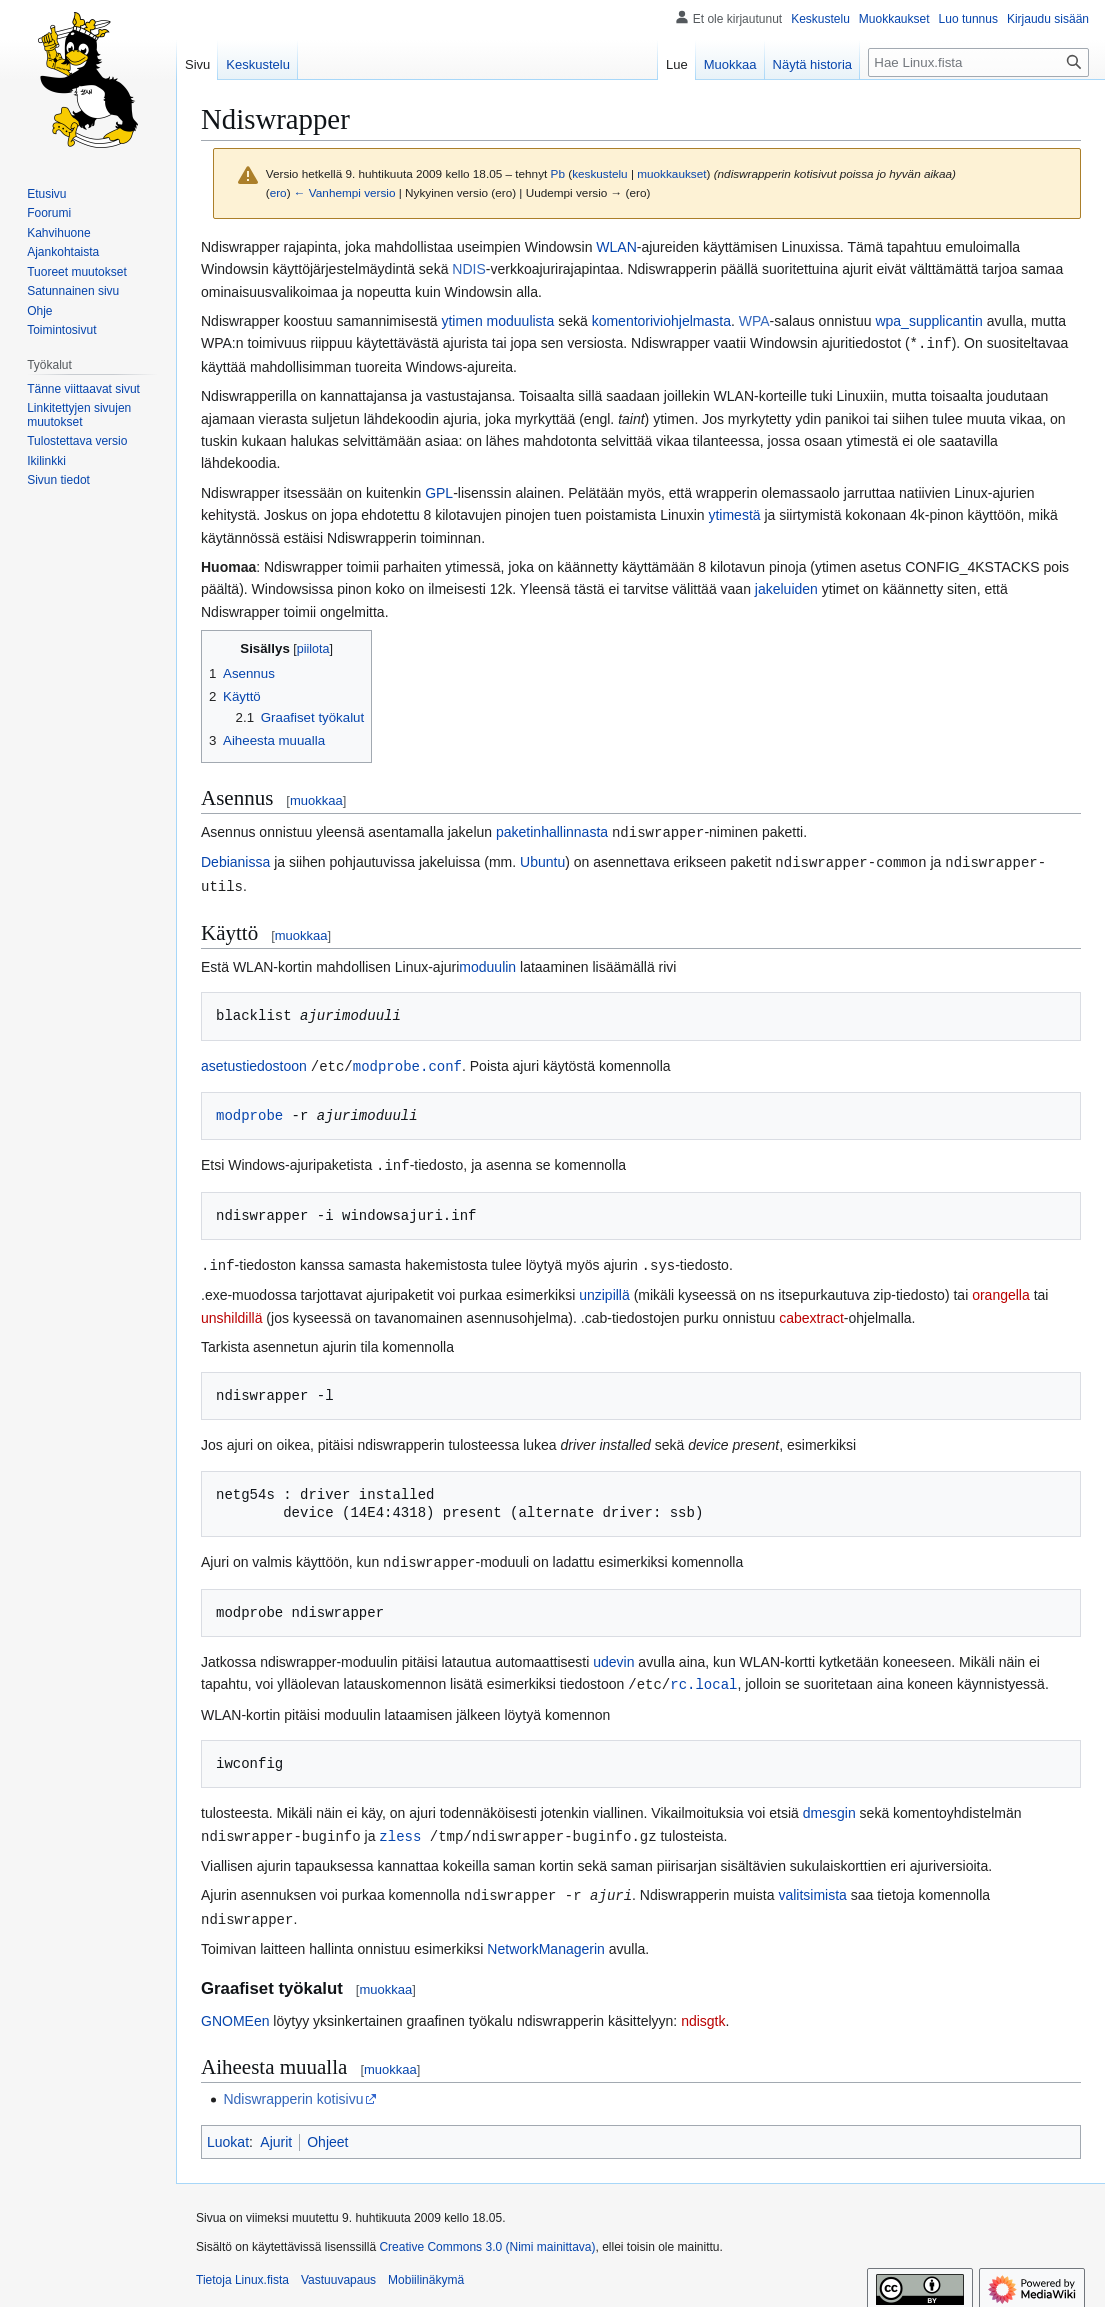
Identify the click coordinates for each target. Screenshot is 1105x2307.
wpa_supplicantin (928, 321)
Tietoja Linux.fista (242, 2268)
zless (400, 1826)
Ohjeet (327, 2130)
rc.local (703, 1675)
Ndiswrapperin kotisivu (293, 2087)
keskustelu (600, 173)
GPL (439, 492)
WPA (754, 321)
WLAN (616, 247)
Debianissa (235, 860)
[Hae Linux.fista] (978, 62)
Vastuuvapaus (338, 2268)
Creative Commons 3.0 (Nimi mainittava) (487, 2235)
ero (278, 192)
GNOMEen (235, 2009)
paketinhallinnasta (552, 831)
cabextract (811, 1311)
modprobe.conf (407, 1061)
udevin (613, 1654)
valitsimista (812, 1885)
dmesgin (829, 1804)
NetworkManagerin (546, 1937)
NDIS (468, 269)
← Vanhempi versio (345, 192)
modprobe (249, 1110)
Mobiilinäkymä (426, 2268)
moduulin (487, 963)
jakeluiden (786, 588)
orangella (1001, 1288)
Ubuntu (542, 860)
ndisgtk (703, 2009)
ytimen (461, 321)
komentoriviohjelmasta (661, 321)
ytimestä (734, 514)
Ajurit (276, 2130)
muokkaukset (671, 173)
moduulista (521, 321)
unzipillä (604, 1288)
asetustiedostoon (254, 1062)
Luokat (228, 2130)
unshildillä (231, 1311)
